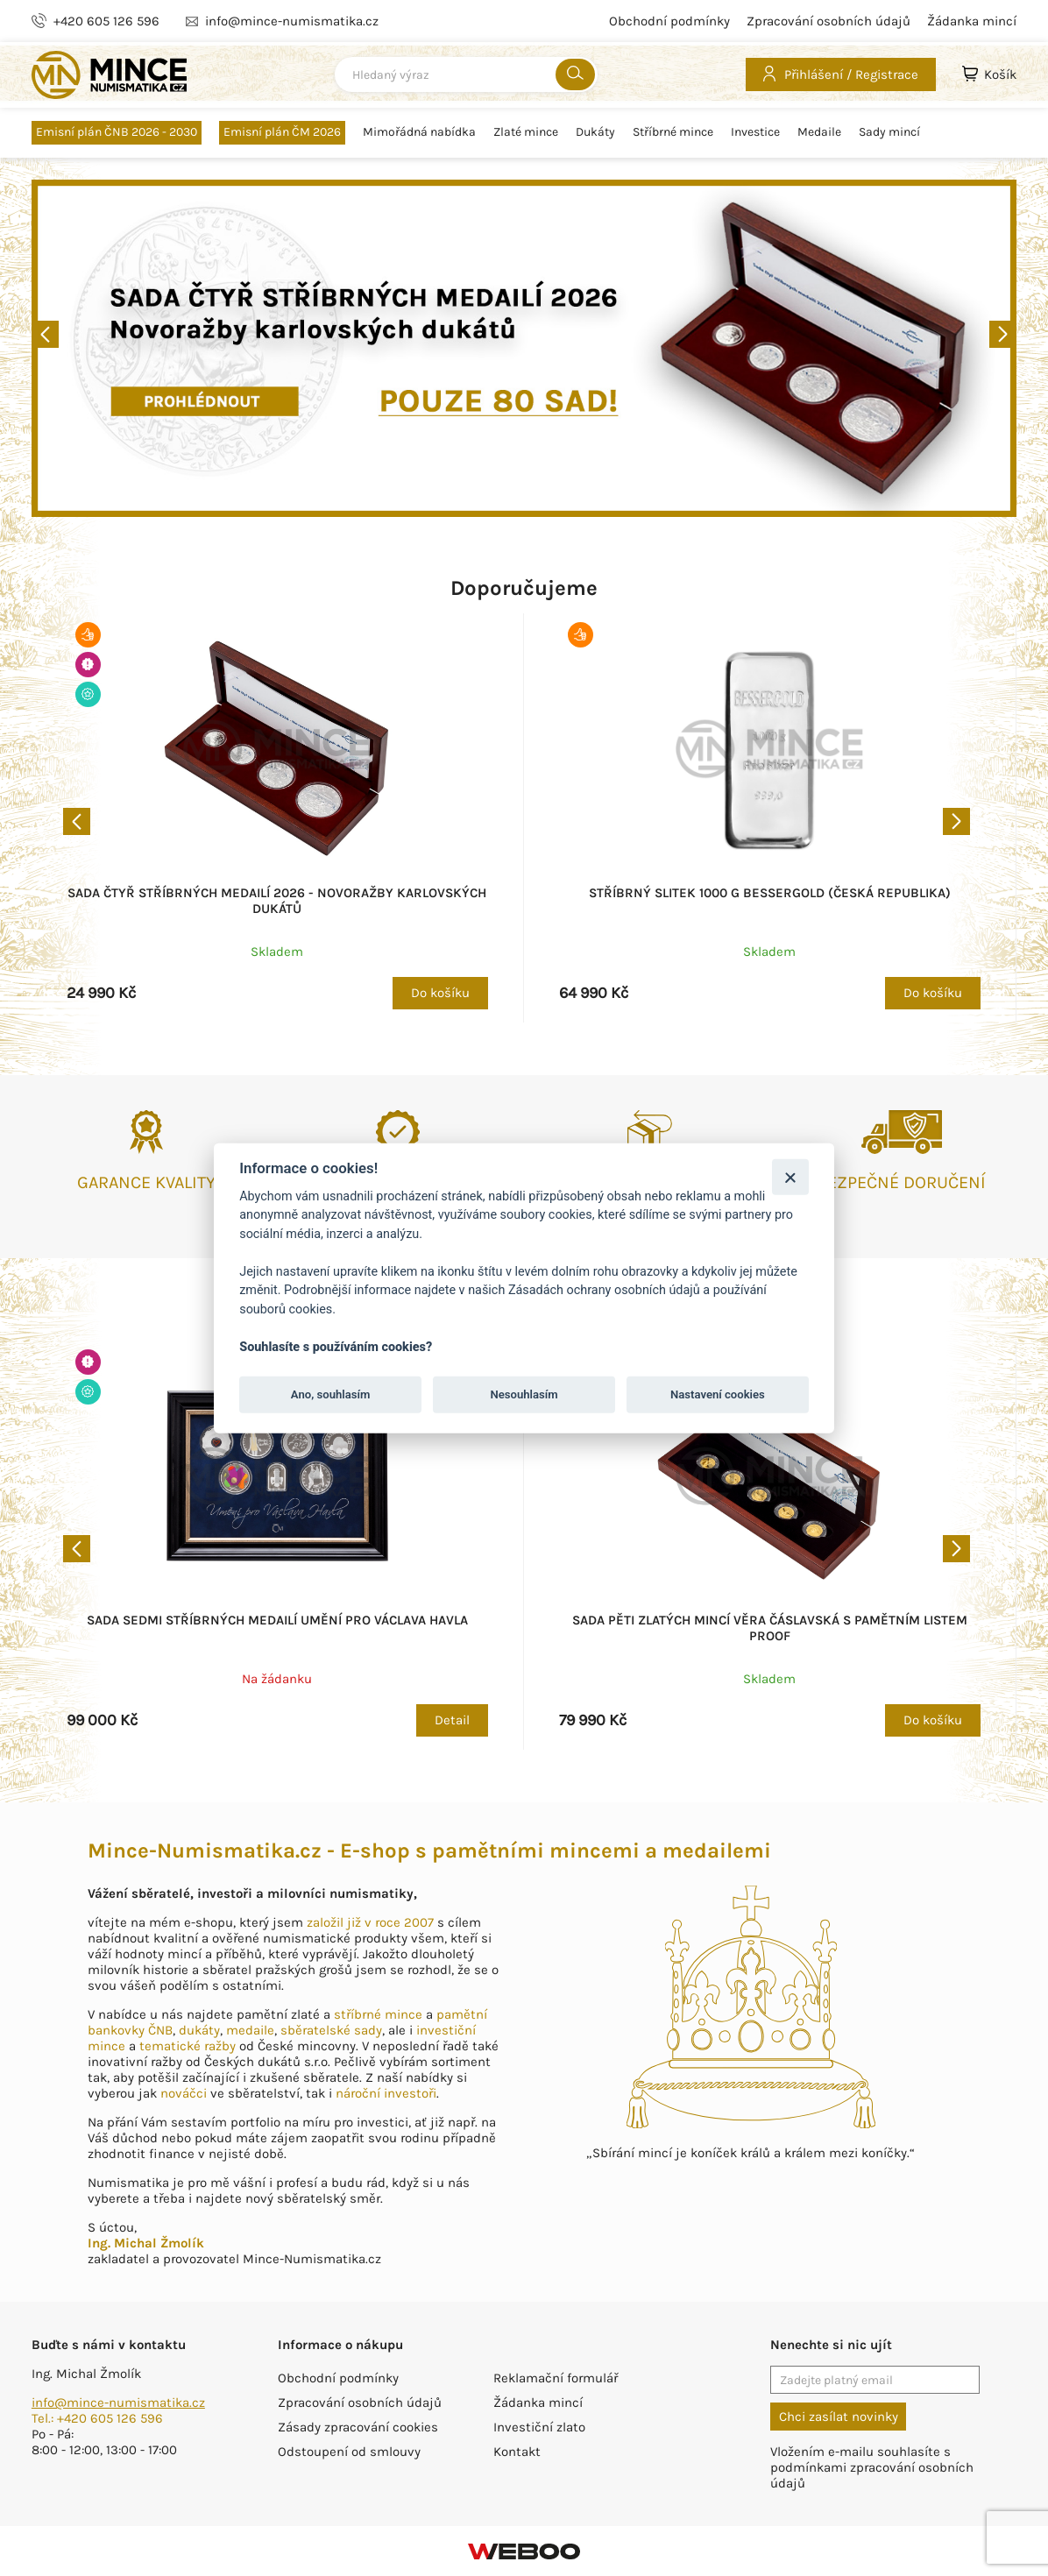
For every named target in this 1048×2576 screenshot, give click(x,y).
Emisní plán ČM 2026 (282, 131)
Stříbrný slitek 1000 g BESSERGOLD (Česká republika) (770, 893)
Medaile (819, 132)
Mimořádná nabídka (419, 132)
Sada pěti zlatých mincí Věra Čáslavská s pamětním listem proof (769, 1628)
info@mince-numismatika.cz (118, 2402)
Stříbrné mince (673, 132)
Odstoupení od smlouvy (349, 2451)
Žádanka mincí (971, 21)
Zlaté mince (525, 132)
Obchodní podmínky (669, 21)
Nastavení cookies (717, 1394)
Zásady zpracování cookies (358, 2427)
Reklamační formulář (555, 2378)
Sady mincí (889, 132)
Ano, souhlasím (331, 1394)
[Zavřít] (790, 1176)
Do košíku (440, 993)
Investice (755, 132)
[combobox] (466, 74)
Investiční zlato (539, 2427)
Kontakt (517, 2451)
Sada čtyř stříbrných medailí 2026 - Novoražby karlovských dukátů (276, 900)
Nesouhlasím (523, 1394)
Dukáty (595, 132)
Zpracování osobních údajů (828, 21)
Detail (452, 1720)
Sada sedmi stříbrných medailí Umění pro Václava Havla (277, 1620)
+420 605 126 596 (106, 21)
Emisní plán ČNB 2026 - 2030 (116, 131)
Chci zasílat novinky (838, 2416)
